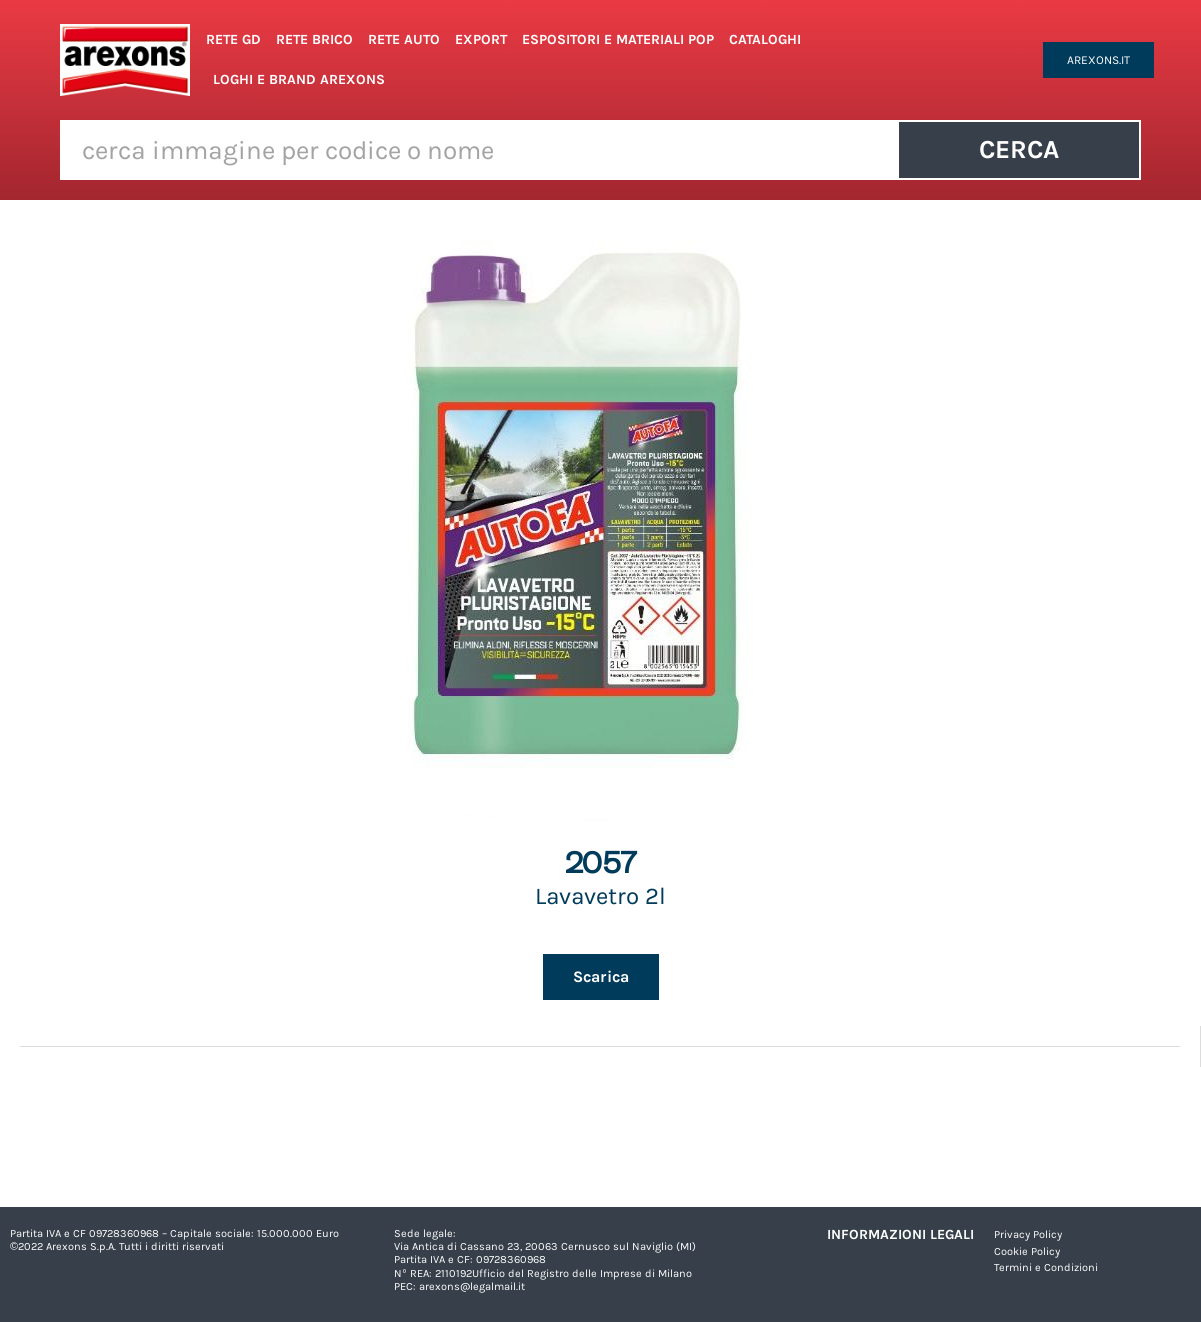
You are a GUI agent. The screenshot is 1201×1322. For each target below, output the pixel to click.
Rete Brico (314, 39)
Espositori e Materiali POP (618, 39)
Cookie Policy (1027, 1251)
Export (481, 39)
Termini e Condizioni (1046, 1267)
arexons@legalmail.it (472, 1286)
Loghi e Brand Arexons (299, 79)
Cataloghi (765, 39)
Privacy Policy (1028, 1234)
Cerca (1019, 149)
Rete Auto (404, 39)
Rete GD (233, 39)
